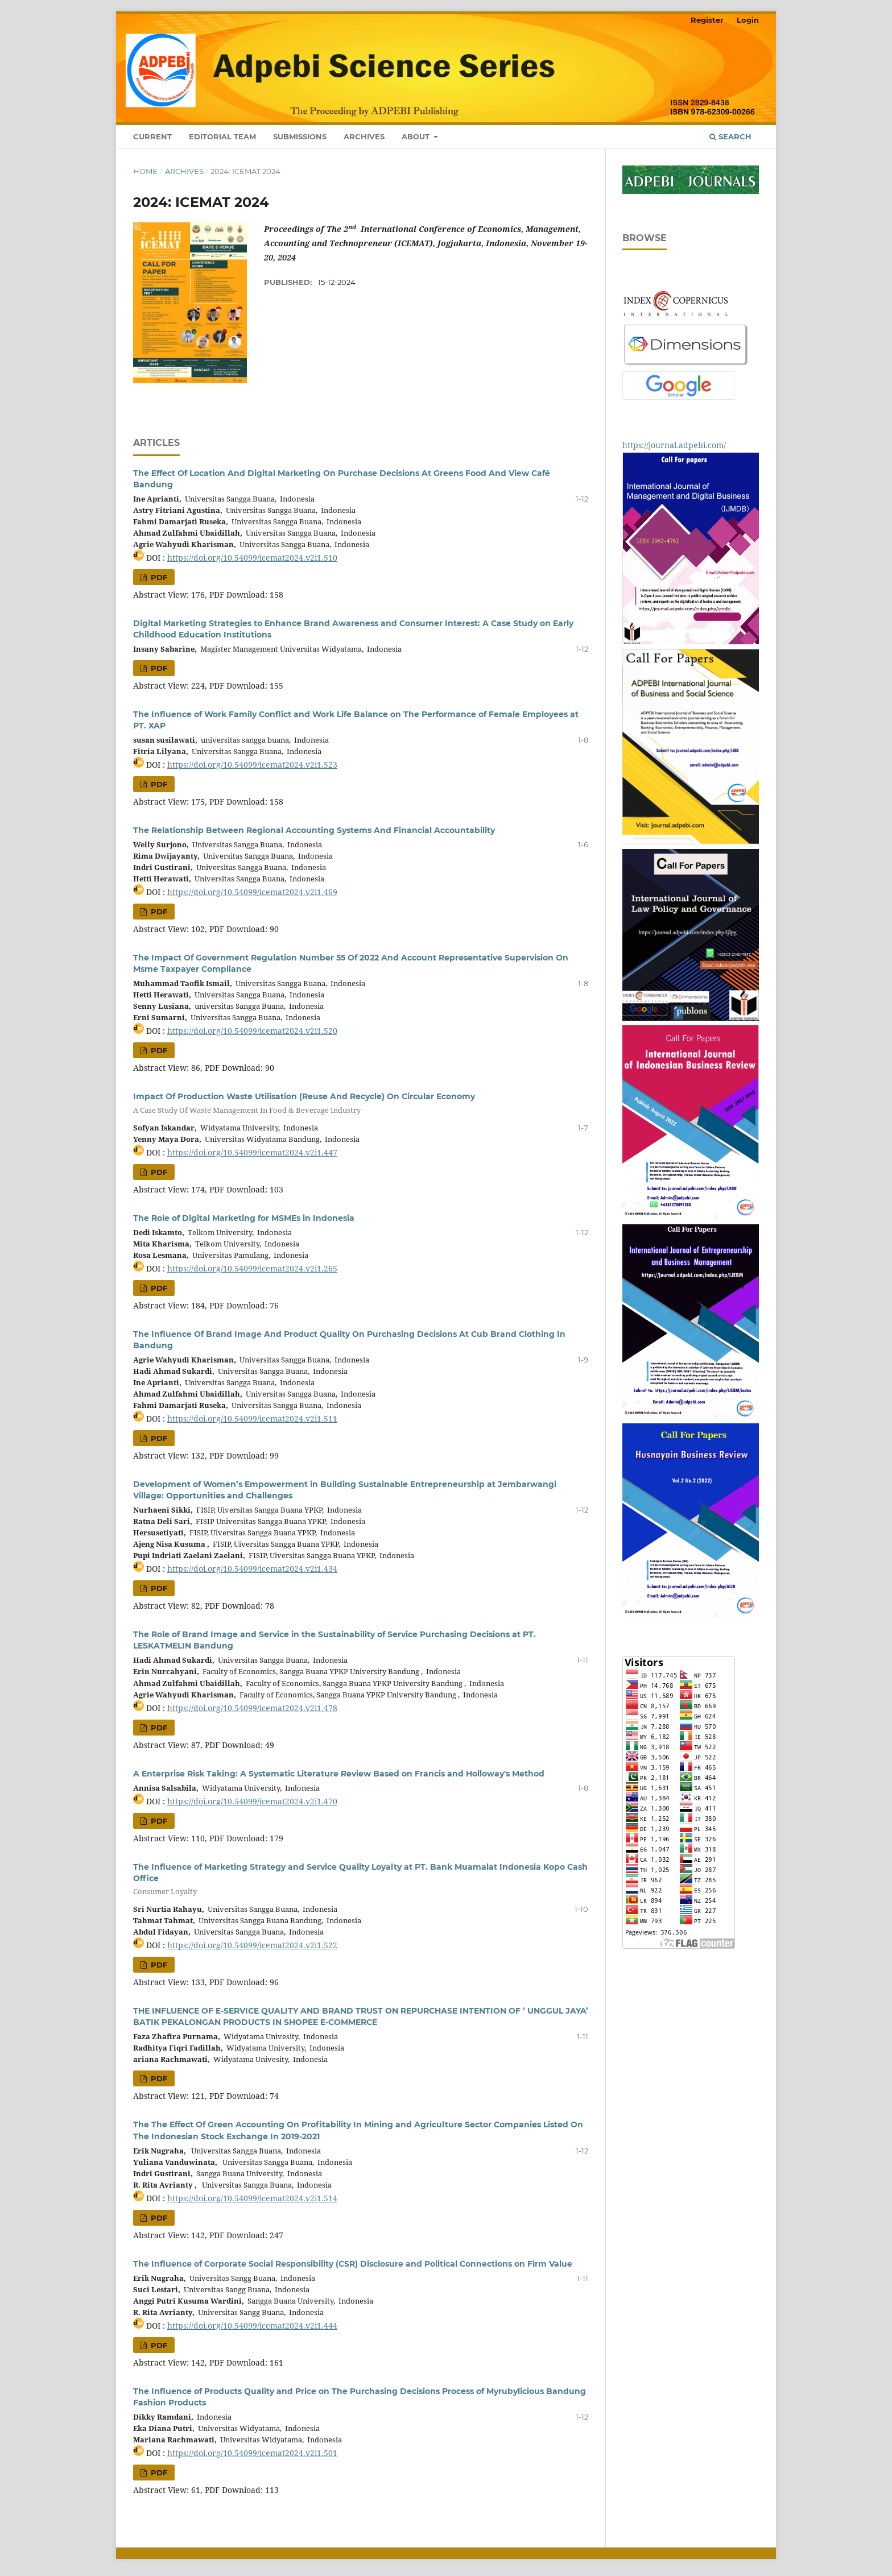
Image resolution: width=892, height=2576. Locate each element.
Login (748, 19)
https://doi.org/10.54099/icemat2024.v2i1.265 (252, 1268)
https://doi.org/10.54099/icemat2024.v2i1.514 (252, 2198)
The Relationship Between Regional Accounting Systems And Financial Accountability (314, 830)
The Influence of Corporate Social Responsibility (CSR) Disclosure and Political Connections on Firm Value (352, 2264)
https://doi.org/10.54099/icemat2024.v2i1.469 (252, 892)
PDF (157, 577)
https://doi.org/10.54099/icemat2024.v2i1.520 (252, 1030)
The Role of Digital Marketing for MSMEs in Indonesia (243, 1218)
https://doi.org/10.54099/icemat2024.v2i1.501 (252, 2452)
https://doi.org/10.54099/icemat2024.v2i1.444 (252, 2325)
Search (730, 136)
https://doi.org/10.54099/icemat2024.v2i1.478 (252, 1708)
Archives (364, 136)
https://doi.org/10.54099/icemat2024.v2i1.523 (252, 764)
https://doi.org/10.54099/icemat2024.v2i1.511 (252, 1418)
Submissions (300, 136)
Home (145, 171)
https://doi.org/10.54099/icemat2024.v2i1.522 (252, 1945)
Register (707, 19)
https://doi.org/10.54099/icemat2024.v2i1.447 (252, 1152)
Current (152, 136)
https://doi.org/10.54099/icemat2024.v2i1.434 (252, 1568)
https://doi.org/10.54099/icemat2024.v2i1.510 (252, 557)
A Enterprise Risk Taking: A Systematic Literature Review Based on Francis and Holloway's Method (338, 1774)
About (417, 136)
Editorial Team (222, 136)
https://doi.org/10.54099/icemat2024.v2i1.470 (252, 1801)
